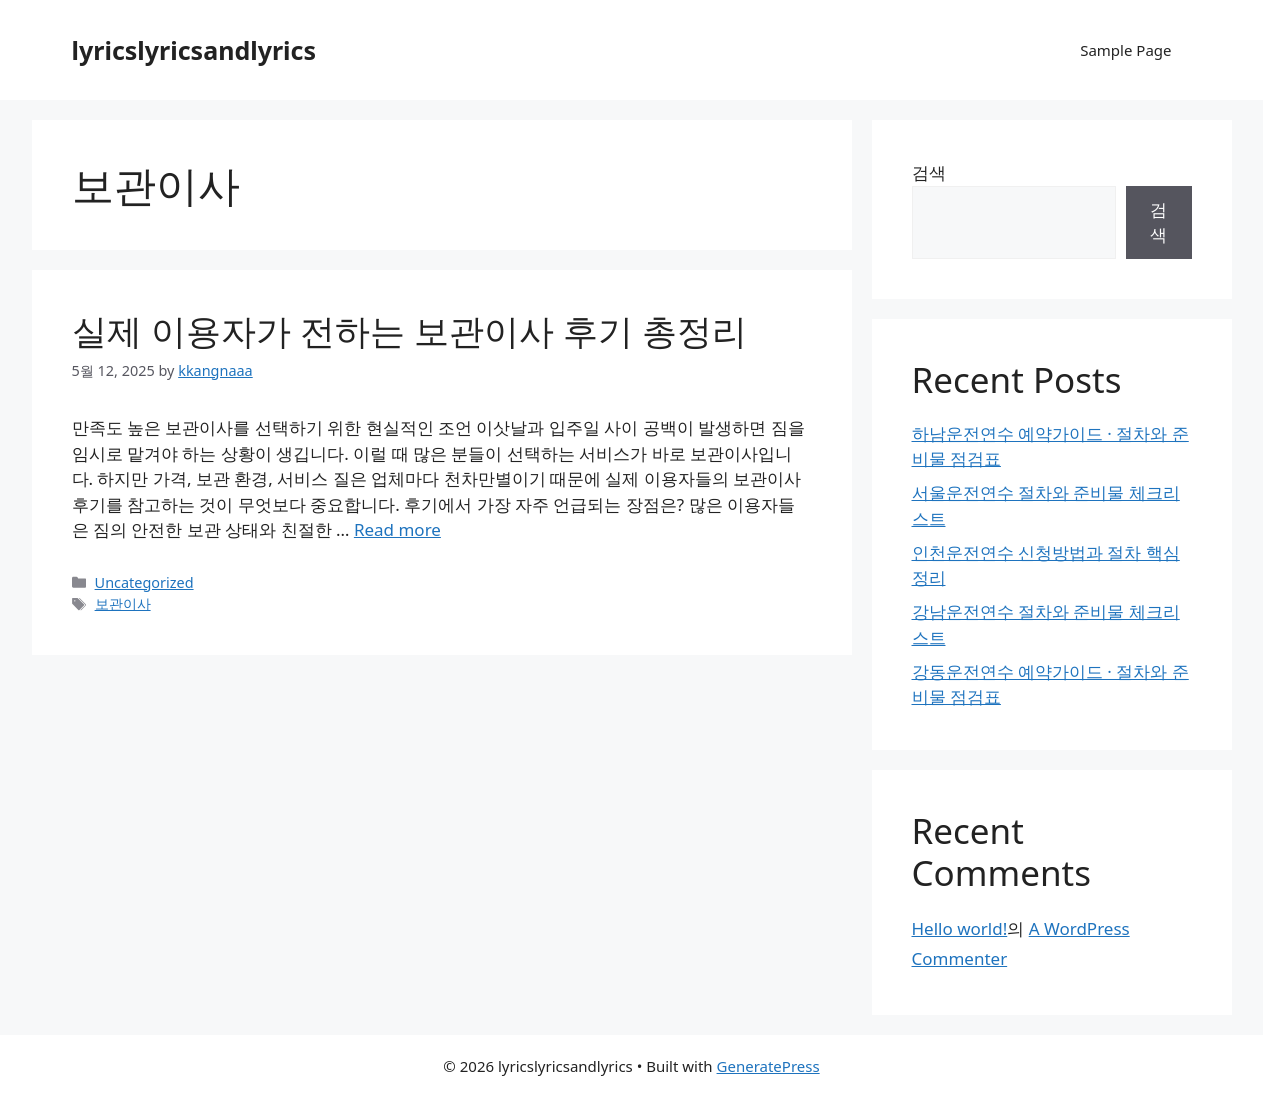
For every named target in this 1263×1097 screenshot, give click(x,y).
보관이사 (123, 603)
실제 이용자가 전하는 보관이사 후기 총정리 (410, 330)
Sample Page (1125, 50)
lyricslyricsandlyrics (194, 50)
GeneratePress (768, 1066)
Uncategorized (144, 582)
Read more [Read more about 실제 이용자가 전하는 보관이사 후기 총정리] (397, 529)
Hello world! (960, 928)
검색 (929, 172)
